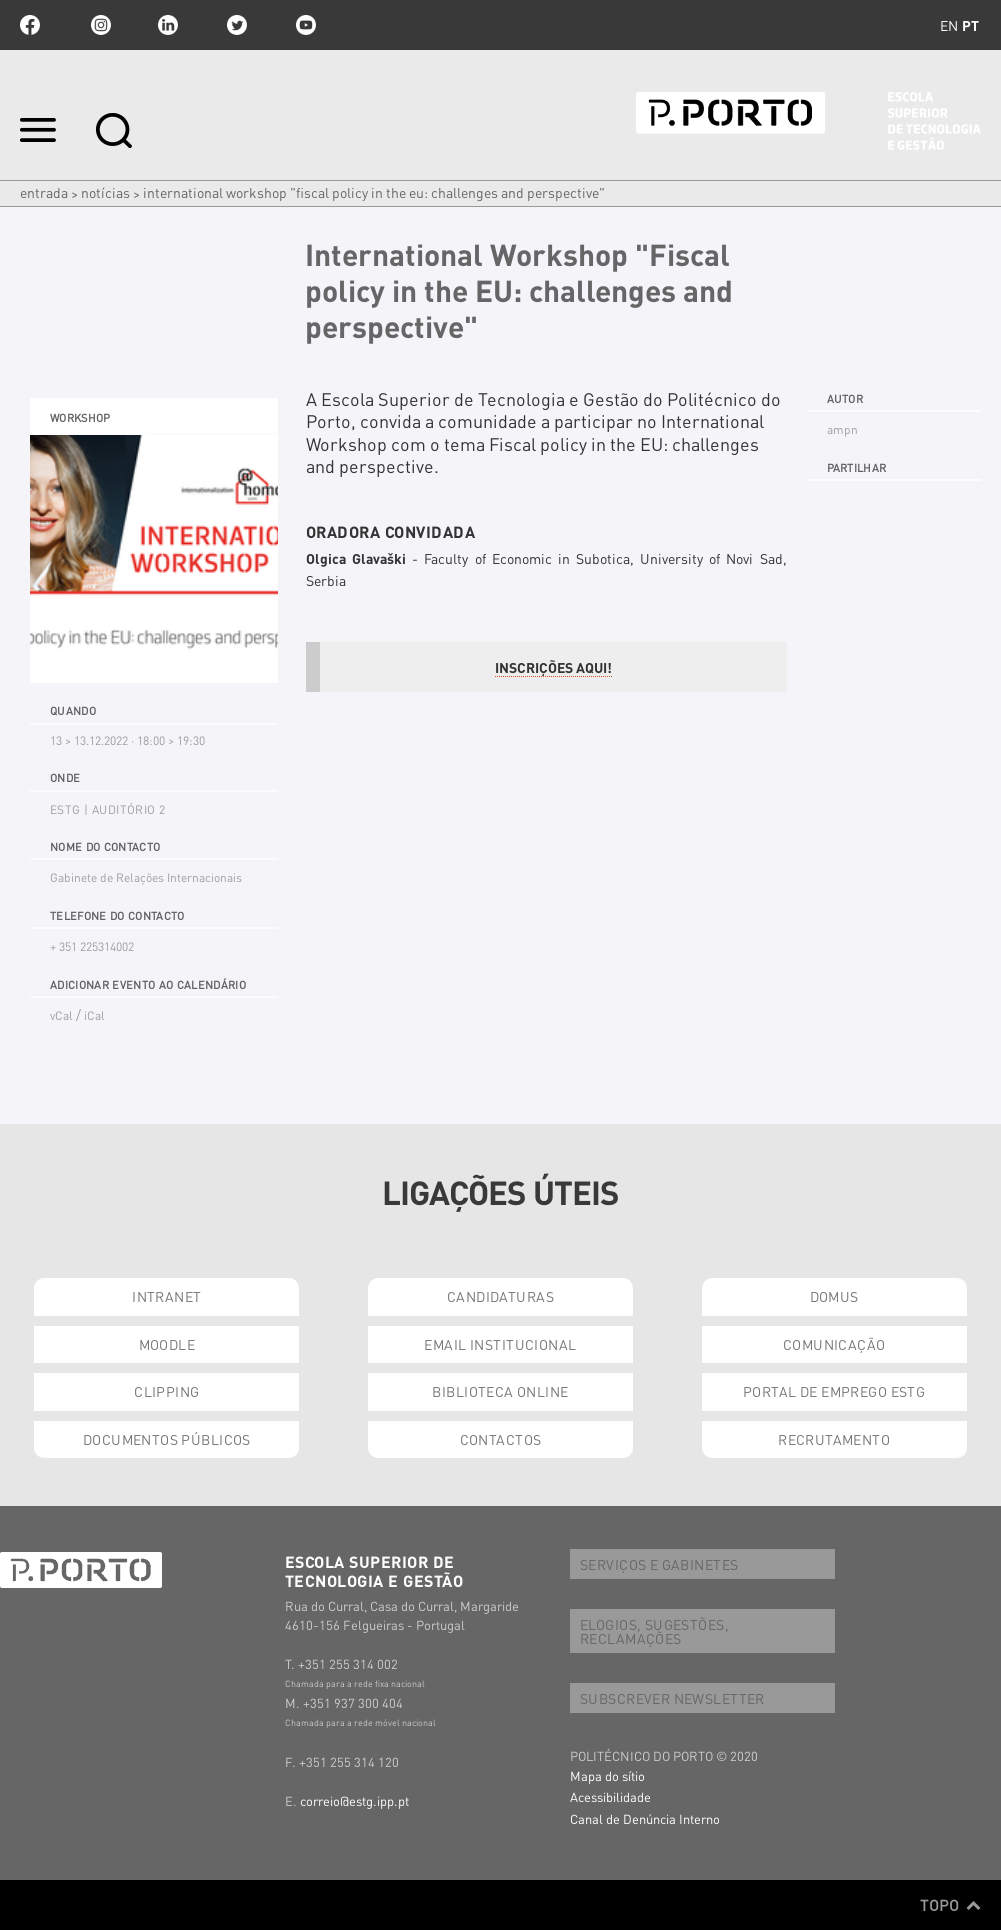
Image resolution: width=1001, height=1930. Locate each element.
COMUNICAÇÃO (834, 1344)
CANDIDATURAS (500, 1296)
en (949, 25)
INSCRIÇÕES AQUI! (553, 667)
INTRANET (166, 1296)
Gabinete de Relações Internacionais (146, 877)
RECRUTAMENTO (834, 1439)
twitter (237, 25)
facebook (30, 25)
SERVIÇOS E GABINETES (659, 1564)
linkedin (168, 25)
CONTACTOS (501, 1439)
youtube (306, 25)
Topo (950, 1905)
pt (970, 25)
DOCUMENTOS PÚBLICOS (167, 1439)
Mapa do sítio (607, 1775)
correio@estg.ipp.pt (354, 1800)
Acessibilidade (610, 1796)
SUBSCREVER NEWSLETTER (672, 1698)
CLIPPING (166, 1391)
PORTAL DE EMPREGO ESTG (834, 1391)
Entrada (44, 192)
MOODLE (167, 1344)
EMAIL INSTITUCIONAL (500, 1344)
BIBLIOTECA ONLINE (500, 1391)
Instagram (99, 25)
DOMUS (834, 1296)
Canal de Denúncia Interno (645, 1818)
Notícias (105, 192)
